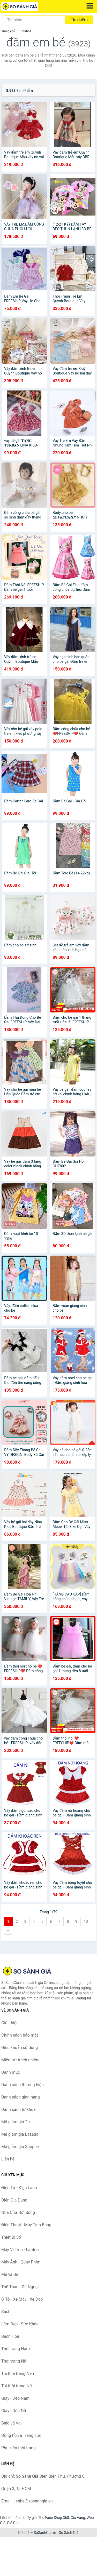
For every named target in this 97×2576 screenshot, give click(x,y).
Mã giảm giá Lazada (19, 2134)
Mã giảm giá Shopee (20, 2146)
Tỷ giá (32, 2518)
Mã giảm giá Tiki (16, 2121)
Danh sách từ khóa (18, 2109)
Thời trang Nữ (14, 2361)
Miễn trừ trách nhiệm (20, 2059)
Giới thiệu (10, 2022)
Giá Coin (13, 2523)
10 (86, 1921)
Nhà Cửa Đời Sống (18, 2212)
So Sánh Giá (68, 2533)
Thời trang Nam (15, 2348)
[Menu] (89, 6)
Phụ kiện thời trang (18, 2447)
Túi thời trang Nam (18, 2373)
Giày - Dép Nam (15, 2398)
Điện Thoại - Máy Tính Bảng (26, 2224)
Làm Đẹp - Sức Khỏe (20, 2324)
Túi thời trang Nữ (16, 2385)
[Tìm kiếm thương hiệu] (34, 19)
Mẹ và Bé (9, 2274)
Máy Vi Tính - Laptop (20, 2249)
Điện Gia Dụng (14, 2200)
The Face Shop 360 (53, 2518)
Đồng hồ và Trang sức (21, 2435)
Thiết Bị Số (11, 2237)
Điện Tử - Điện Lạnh (19, 2187)
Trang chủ (8, 31)
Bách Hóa (10, 2336)
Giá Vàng (78, 2518)
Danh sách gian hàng (20, 2097)
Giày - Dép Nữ (13, 2410)
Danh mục (10, 2072)
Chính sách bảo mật (19, 2035)
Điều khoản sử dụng (19, 2047)
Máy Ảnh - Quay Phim (20, 2262)
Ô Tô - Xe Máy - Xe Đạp (22, 2299)
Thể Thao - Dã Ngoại (20, 2286)
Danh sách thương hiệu (22, 2084)
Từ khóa (25, 31)
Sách (5, 2311)
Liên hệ (7, 2159)
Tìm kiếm (79, 19)
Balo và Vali (12, 2423)
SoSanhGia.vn (45, 2533)
